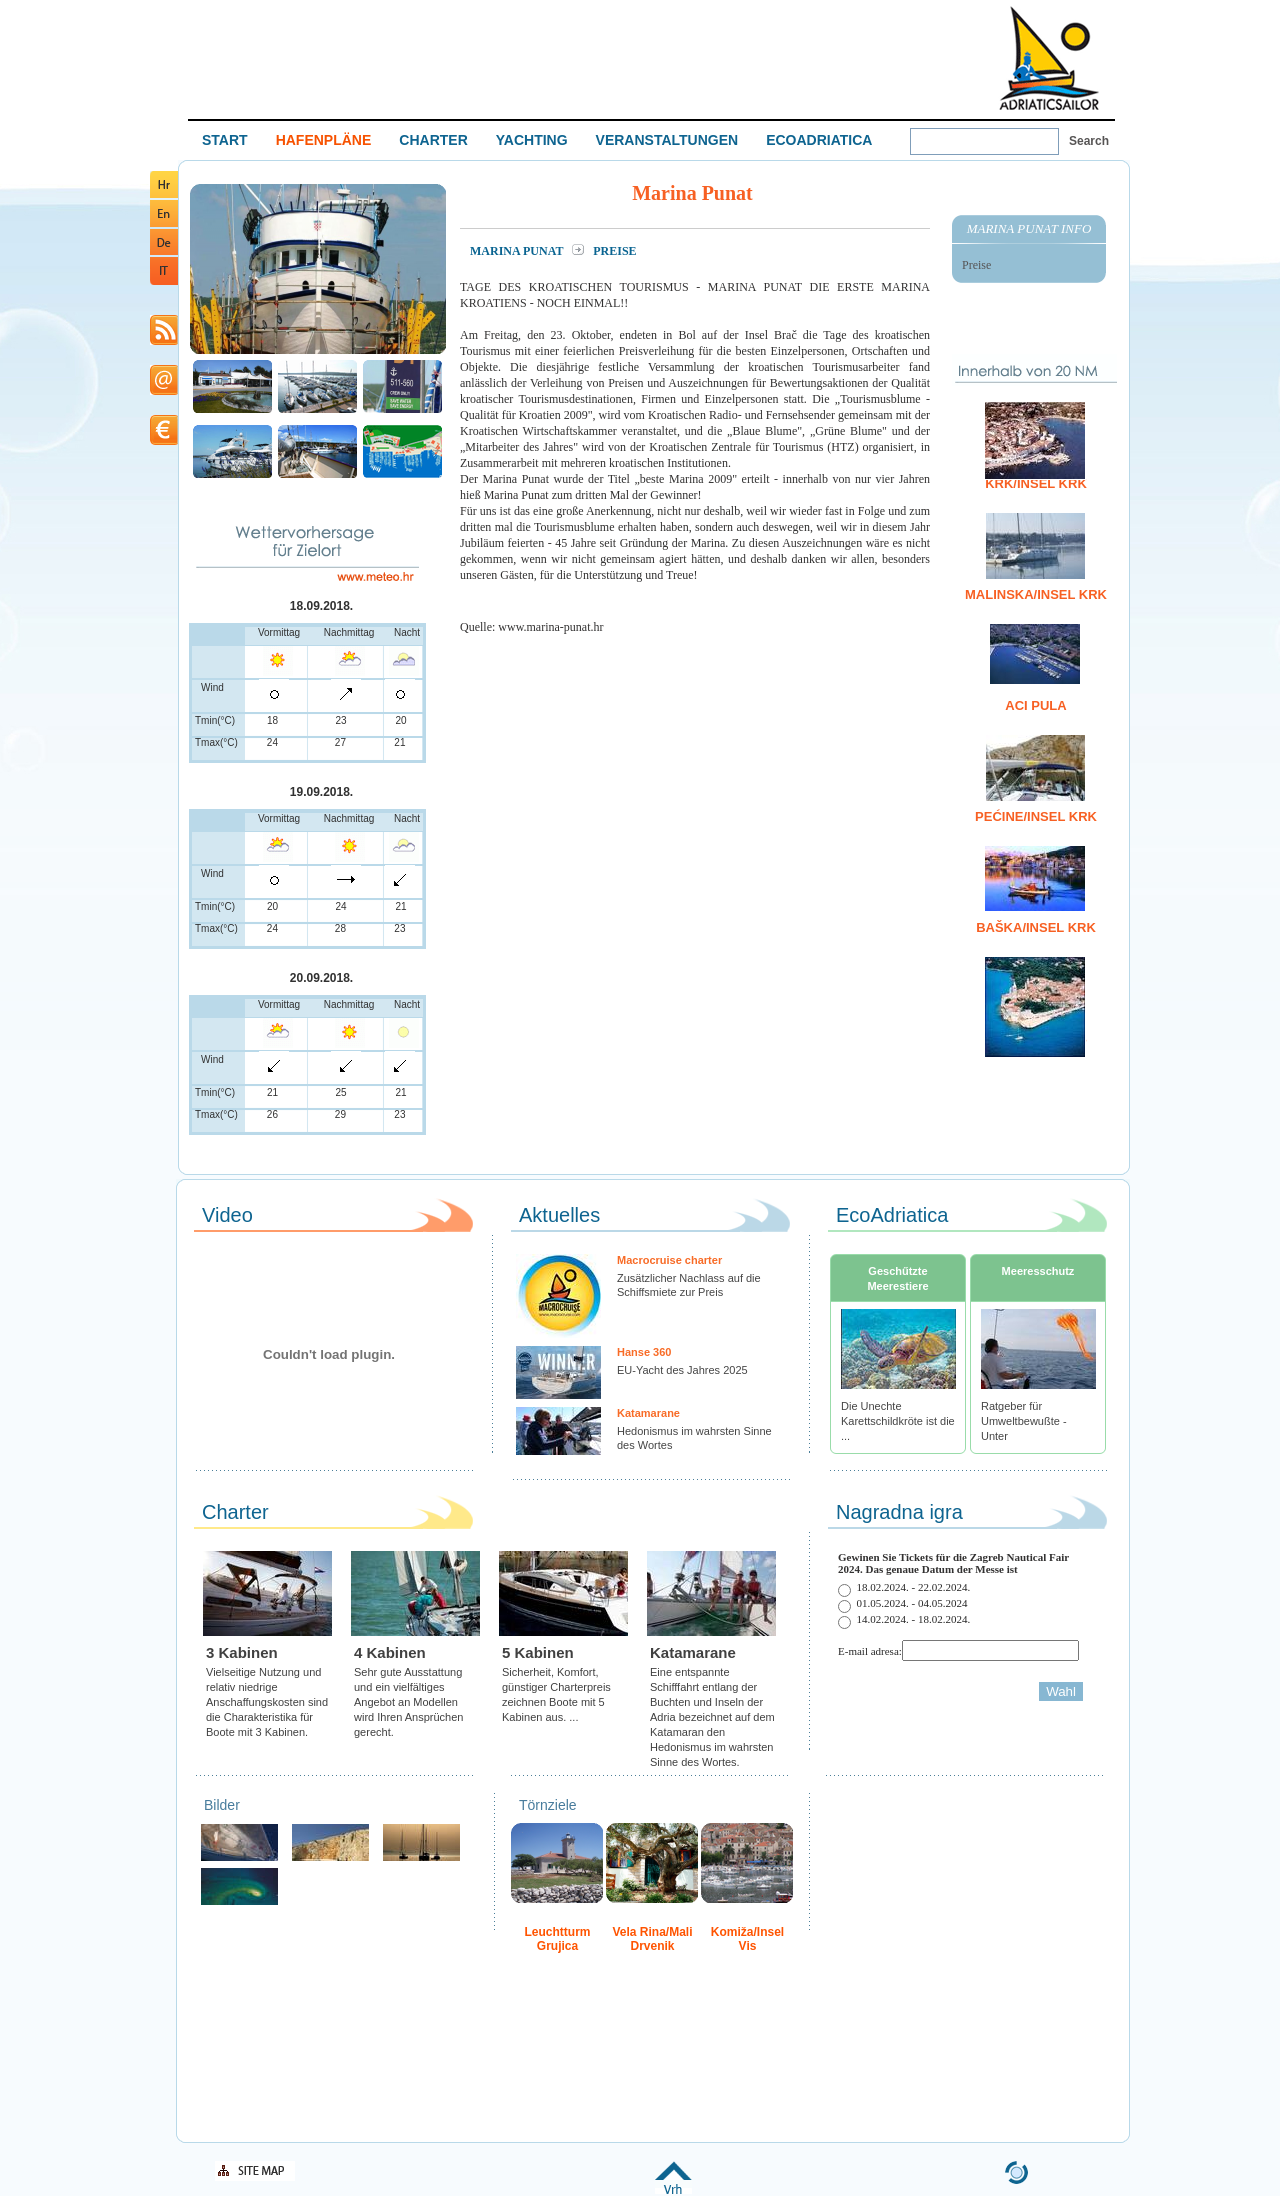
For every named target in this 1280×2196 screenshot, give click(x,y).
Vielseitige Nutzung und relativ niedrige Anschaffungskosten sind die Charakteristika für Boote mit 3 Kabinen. (267, 1702)
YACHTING (532, 140)
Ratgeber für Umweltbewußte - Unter (1024, 1421)
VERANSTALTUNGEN (667, 140)
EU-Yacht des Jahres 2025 (682, 1370)
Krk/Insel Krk (1036, 483)
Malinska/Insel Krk (1036, 594)
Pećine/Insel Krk (1036, 816)
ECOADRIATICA (819, 140)
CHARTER (433, 140)
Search (1089, 141)
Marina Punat (518, 251)
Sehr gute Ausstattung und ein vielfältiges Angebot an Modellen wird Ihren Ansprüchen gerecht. (408, 1702)
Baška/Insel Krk (1036, 927)
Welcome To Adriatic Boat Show (1049, 57)
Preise (976, 265)
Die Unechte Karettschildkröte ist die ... (898, 1421)
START (225, 140)
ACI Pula (1035, 705)
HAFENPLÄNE (324, 140)
